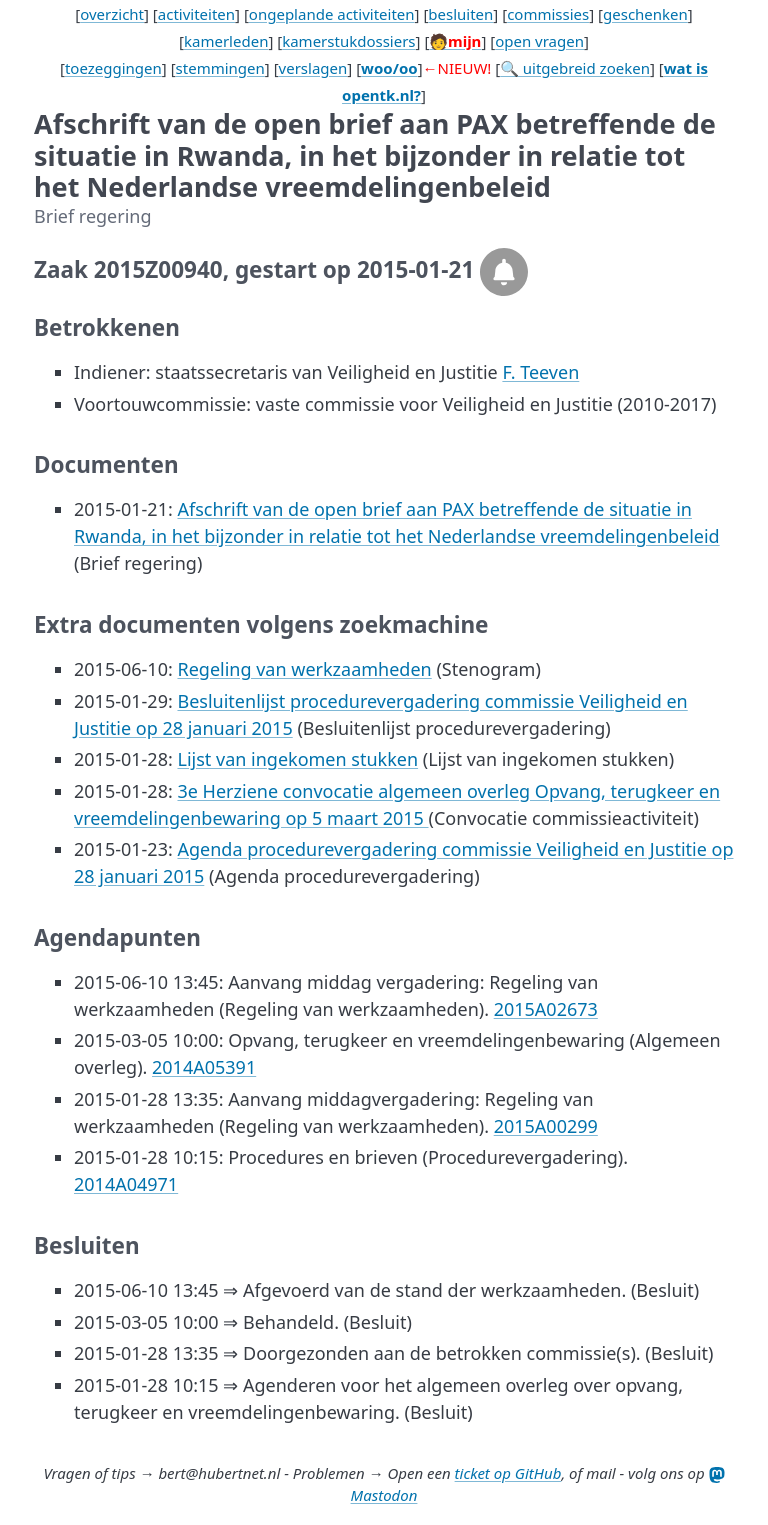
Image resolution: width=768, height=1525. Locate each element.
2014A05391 (204, 1067)
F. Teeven (540, 372)
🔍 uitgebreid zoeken (575, 68)
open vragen (539, 41)
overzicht (112, 14)
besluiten (460, 14)
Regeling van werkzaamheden (304, 669)
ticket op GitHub (508, 1473)
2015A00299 (546, 1126)
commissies (548, 14)
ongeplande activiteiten (332, 14)
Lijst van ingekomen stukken (297, 759)
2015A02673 (546, 1009)
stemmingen (220, 68)
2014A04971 (126, 1184)
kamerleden (226, 41)
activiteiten (196, 14)
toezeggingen (113, 68)
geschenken (645, 14)
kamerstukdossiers (348, 41)
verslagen (313, 68)
